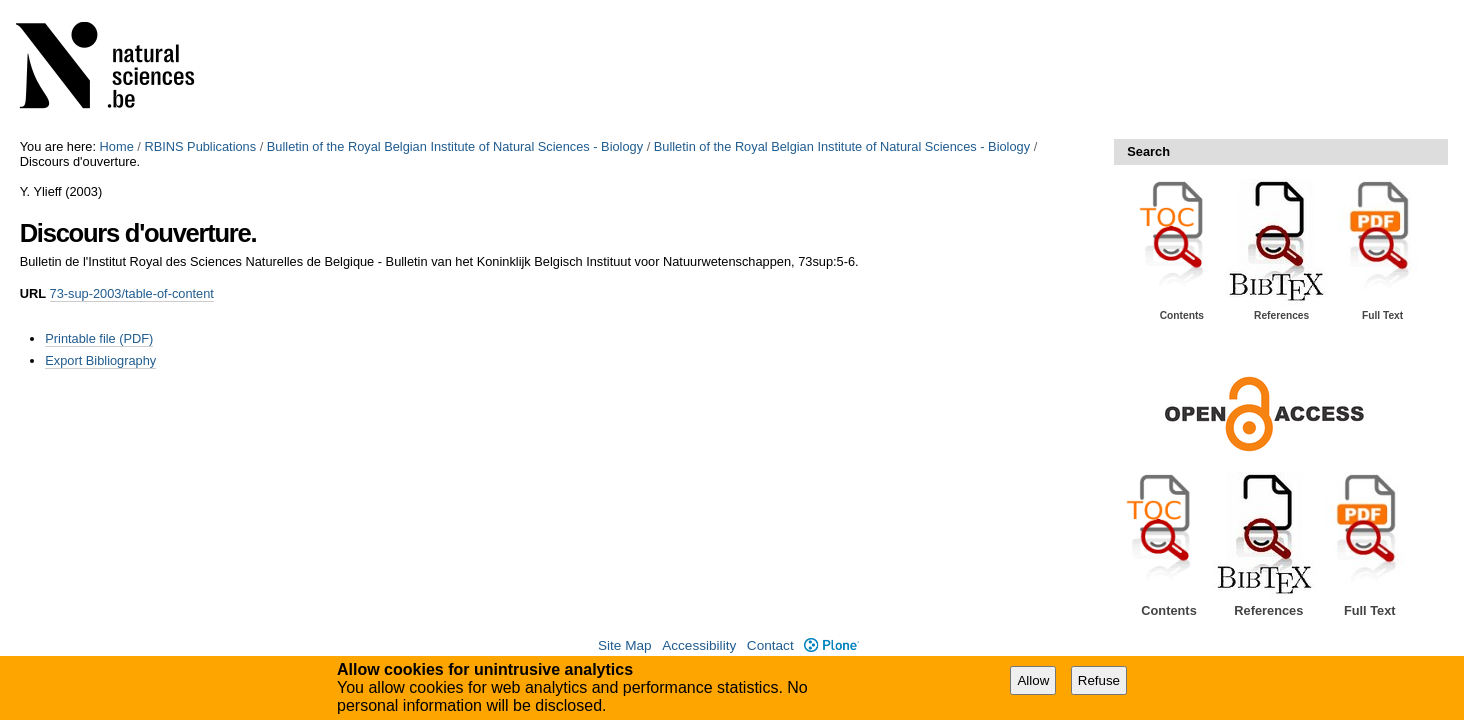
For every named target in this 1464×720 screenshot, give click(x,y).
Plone (831, 645)
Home (117, 146)
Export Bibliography (100, 360)
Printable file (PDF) (99, 338)
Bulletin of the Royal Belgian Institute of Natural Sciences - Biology (455, 146)
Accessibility (699, 645)
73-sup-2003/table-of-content (132, 293)
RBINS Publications (200, 146)
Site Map (625, 645)
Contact (770, 645)
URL (33, 293)
